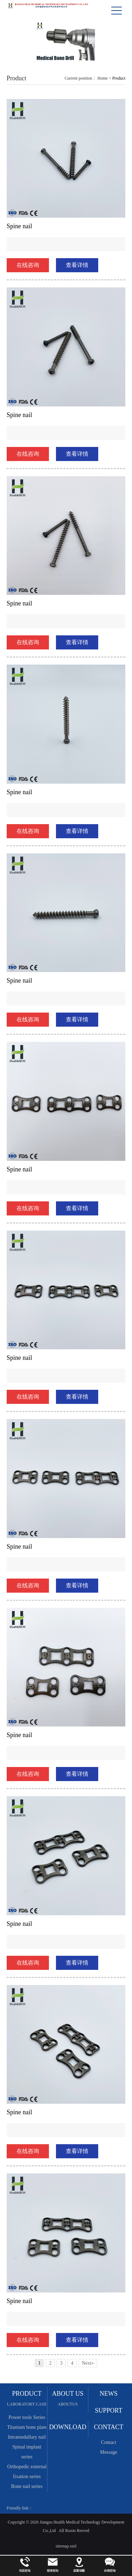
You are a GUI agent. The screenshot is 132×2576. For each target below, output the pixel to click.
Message (108, 2452)
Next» (88, 2363)
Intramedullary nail (27, 2437)
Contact (109, 2442)
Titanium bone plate (26, 2427)
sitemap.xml (66, 2546)
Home (103, 78)
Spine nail (19, 226)
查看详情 (77, 265)
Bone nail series (27, 2486)
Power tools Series (26, 2417)
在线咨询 (28, 265)
